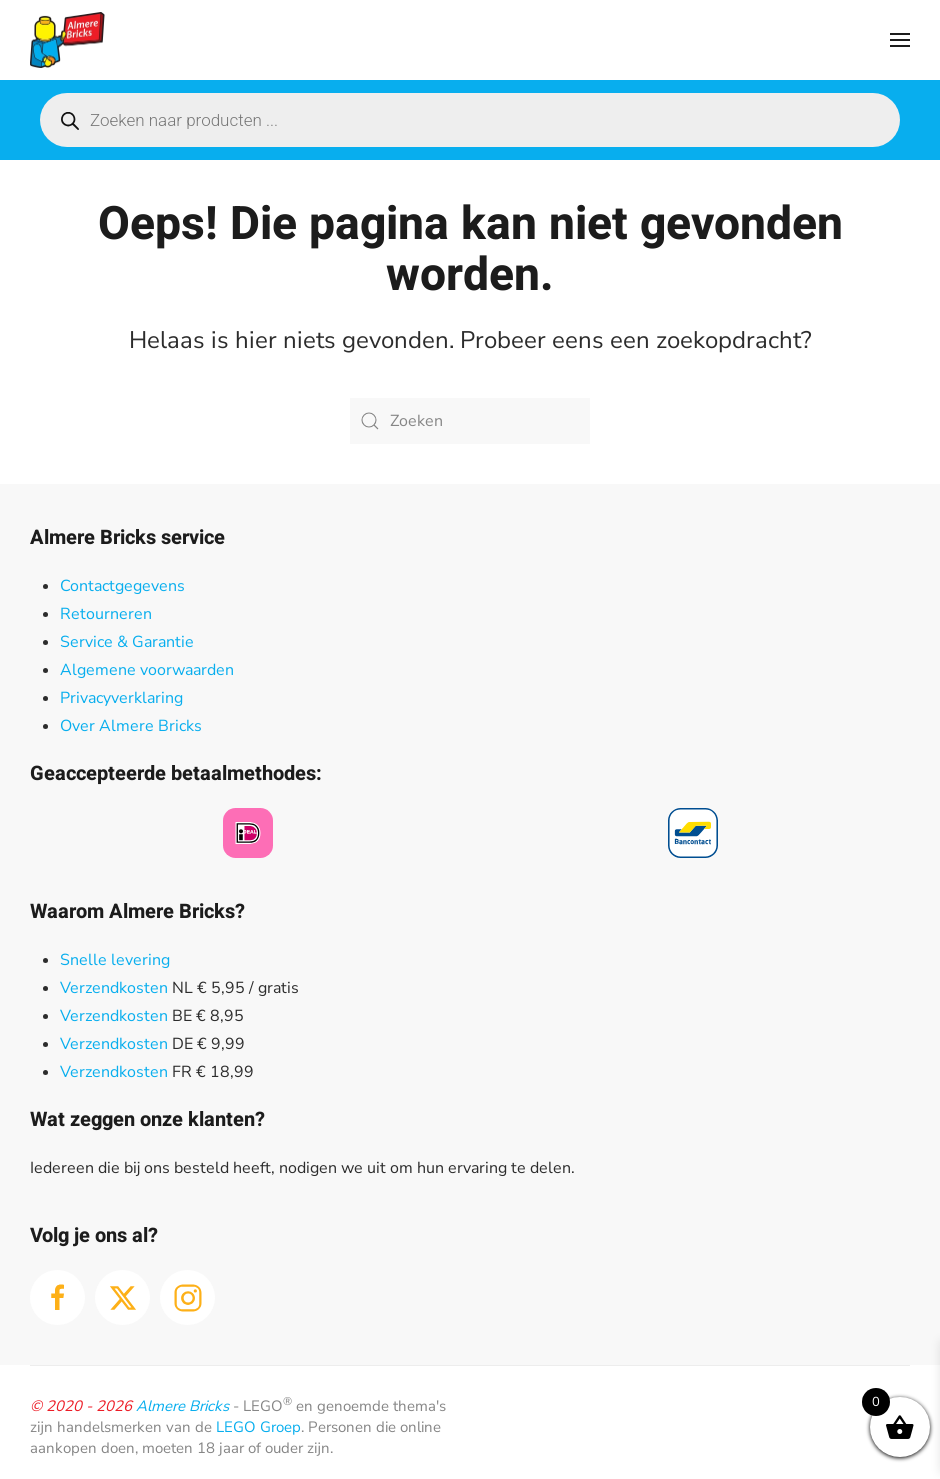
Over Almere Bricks (131, 726)
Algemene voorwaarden (147, 670)
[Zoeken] (470, 421)
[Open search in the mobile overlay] (470, 120)
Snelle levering (115, 960)
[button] (900, 40)
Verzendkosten (114, 988)
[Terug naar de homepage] (67, 40)
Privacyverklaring (121, 698)
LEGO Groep (258, 1427)
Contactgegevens (122, 586)
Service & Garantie (127, 642)
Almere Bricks (182, 1406)
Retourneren (106, 614)
